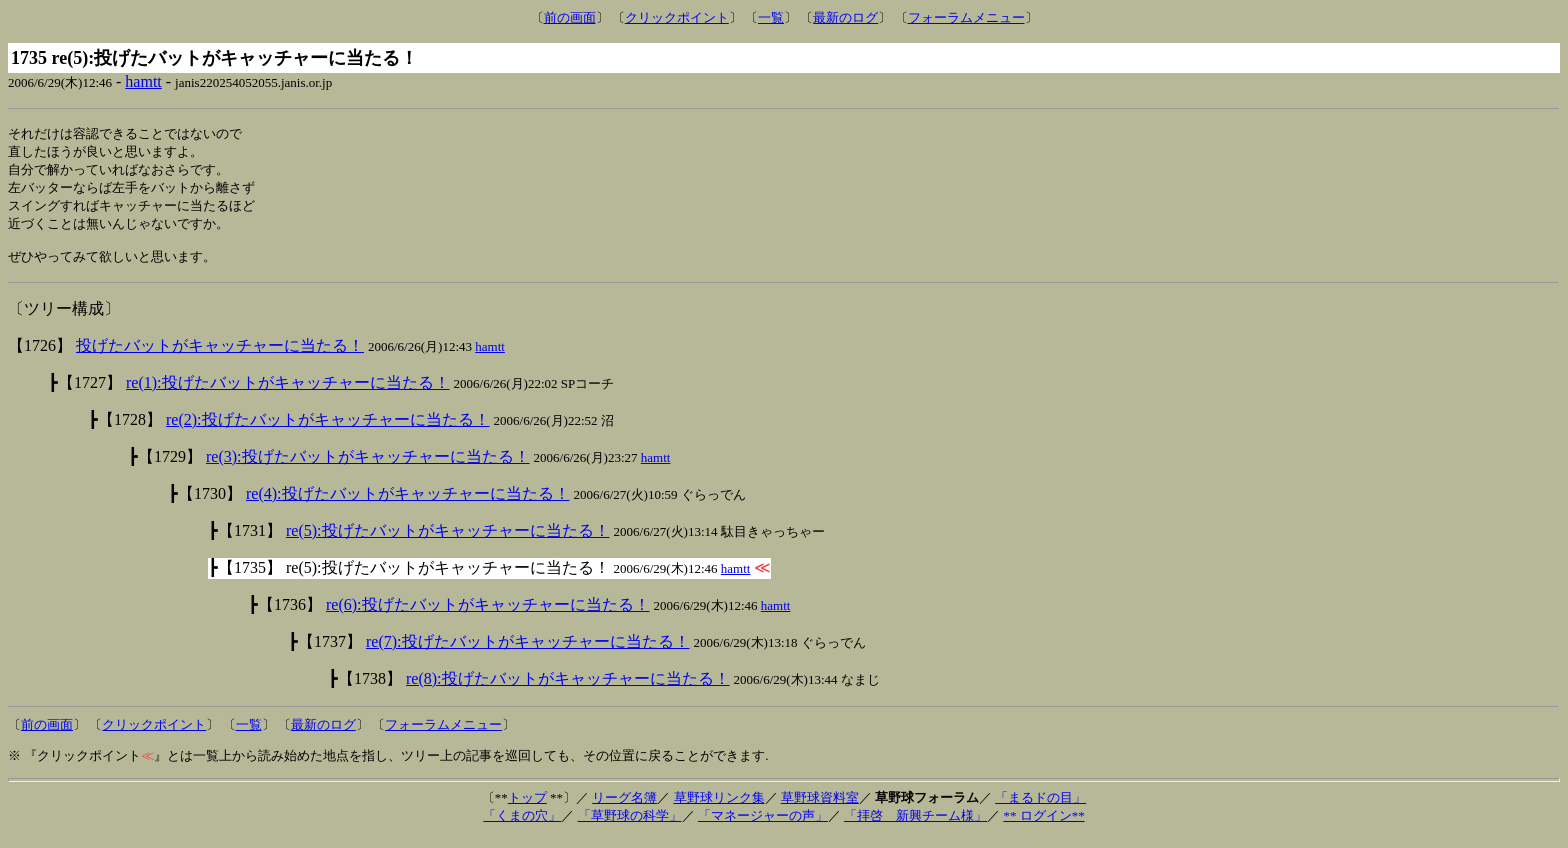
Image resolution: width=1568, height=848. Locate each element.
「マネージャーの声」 (763, 825)
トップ (527, 807)
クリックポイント (677, 17)
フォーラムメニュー (966, 17)
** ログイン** (1043, 825)
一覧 (771, 17)
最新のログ (845, 17)
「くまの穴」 (522, 825)
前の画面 (570, 17)
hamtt (143, 81)
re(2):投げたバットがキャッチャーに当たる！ (328, 429)
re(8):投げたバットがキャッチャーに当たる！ (568, 688)
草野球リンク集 (719, 807)
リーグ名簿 (624, 807)
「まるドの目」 (1040, 807)
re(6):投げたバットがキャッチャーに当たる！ (488, 614)
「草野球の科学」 (630, 825)
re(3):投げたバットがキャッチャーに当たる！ (368, 466)
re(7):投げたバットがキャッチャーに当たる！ (528, 651)
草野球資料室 (820, 807)
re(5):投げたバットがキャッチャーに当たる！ (448, 540)
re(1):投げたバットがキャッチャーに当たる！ (288, 392)
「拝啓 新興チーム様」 (915, 825)
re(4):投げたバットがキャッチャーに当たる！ (408, 503)
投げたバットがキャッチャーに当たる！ (220, 355)
